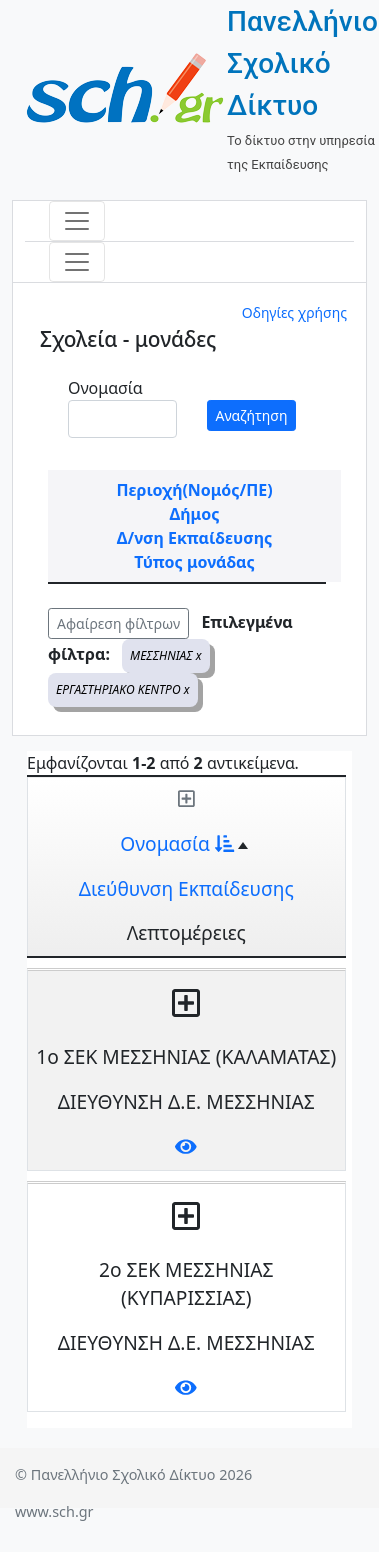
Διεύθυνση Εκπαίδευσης (186, 888)
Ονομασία (105, 388)
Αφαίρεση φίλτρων (118, 623)
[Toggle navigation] (77, 221)
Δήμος (195, 514)
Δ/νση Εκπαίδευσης (194, 538)
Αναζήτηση (252, 415)
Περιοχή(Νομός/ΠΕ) (194, 490)
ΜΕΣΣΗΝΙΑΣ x (166, 655)
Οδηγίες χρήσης (294, 312)
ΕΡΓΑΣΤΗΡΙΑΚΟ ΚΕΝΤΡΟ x (123, 689)
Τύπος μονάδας (194, 562)
